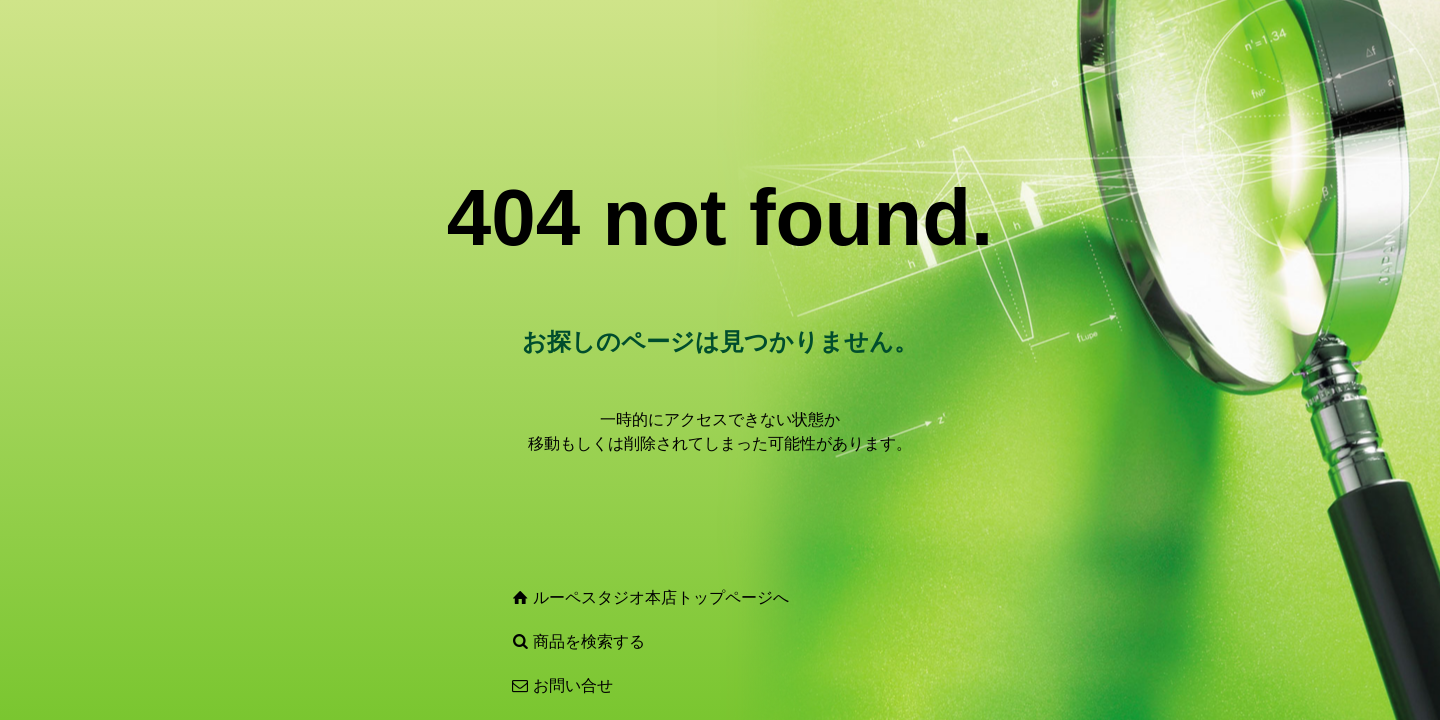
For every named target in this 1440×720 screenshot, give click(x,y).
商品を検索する (589, 641)
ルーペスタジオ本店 (605, 597)
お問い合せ (573, 685)
